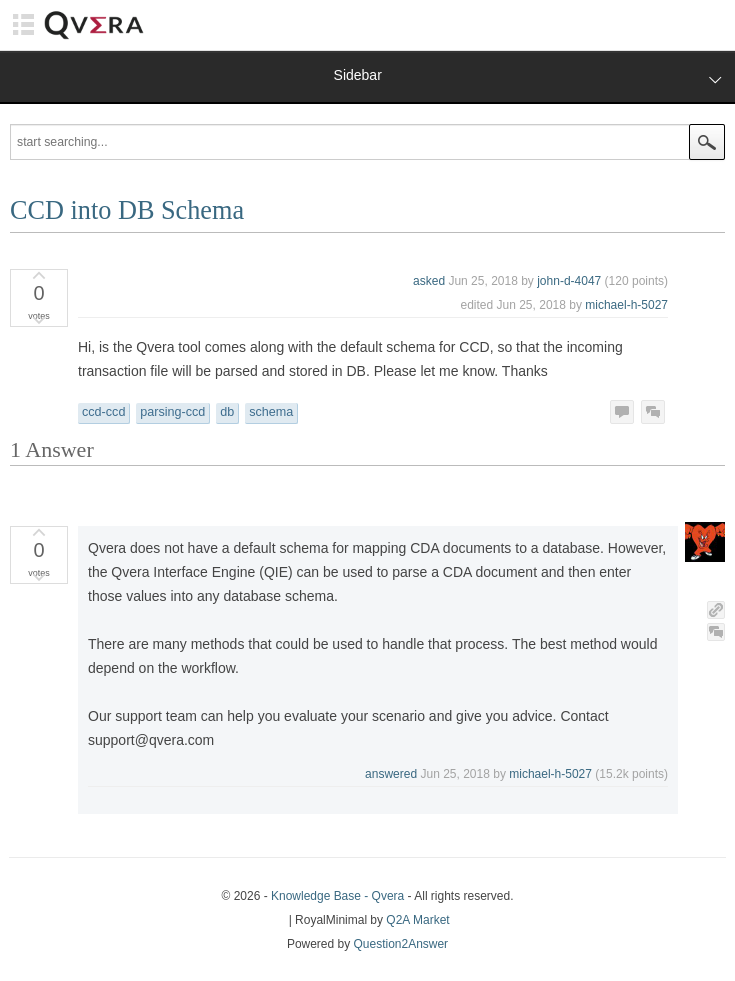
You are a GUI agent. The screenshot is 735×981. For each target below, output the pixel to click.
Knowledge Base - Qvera (337, 896)
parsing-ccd (172, 412)
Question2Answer (401, 944)
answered (391, 774)
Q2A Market (417, 920)
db (227, 412)
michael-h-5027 (626, 305)
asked (429, 281)
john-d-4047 (569, 281)
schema (271, 412)
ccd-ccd (103, 412)
